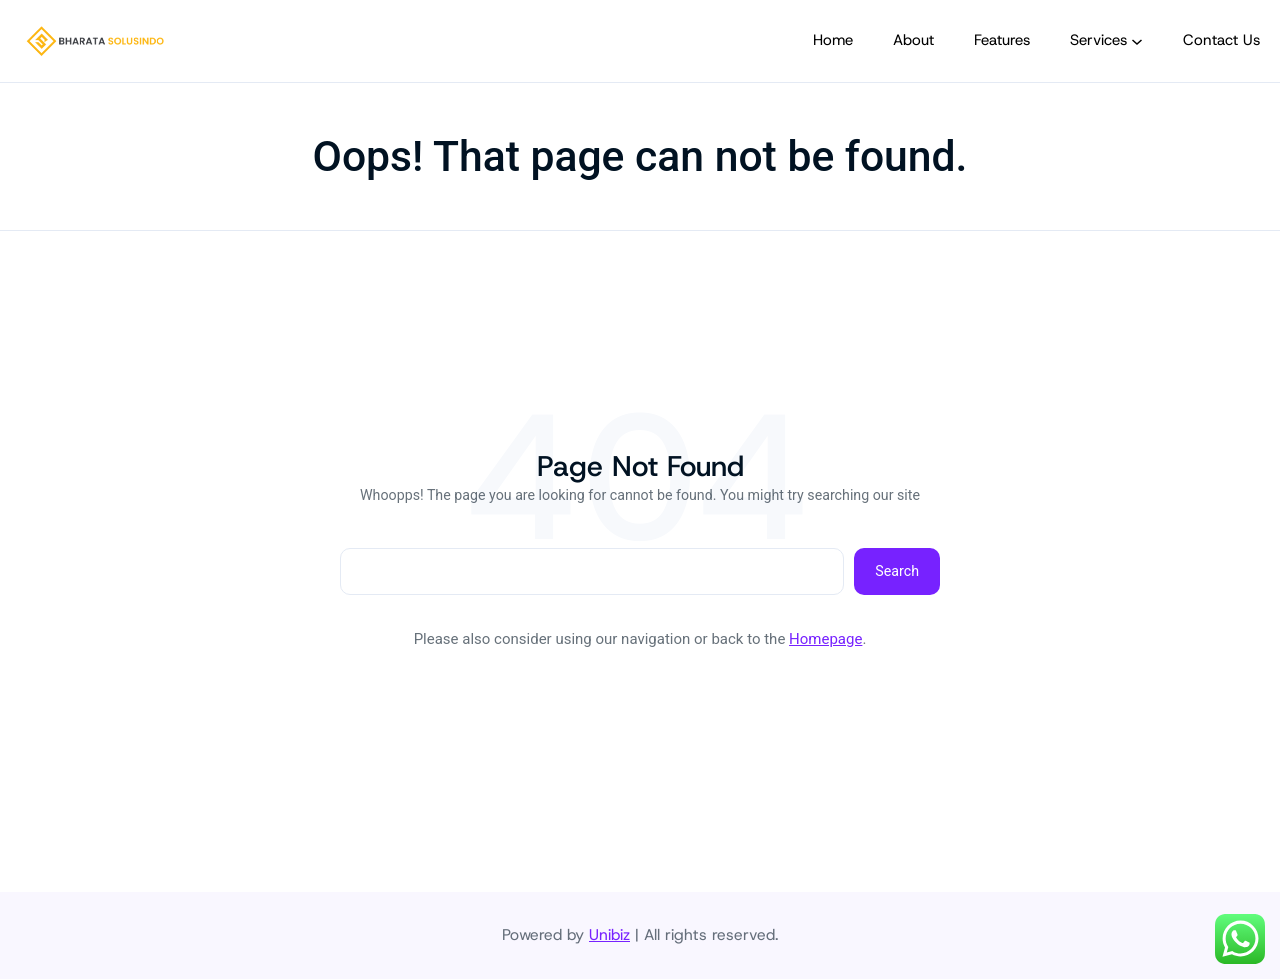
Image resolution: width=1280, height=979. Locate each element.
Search (897, 571)
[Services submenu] (1137, 41)
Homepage (825, 639)
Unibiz (609, 934)
